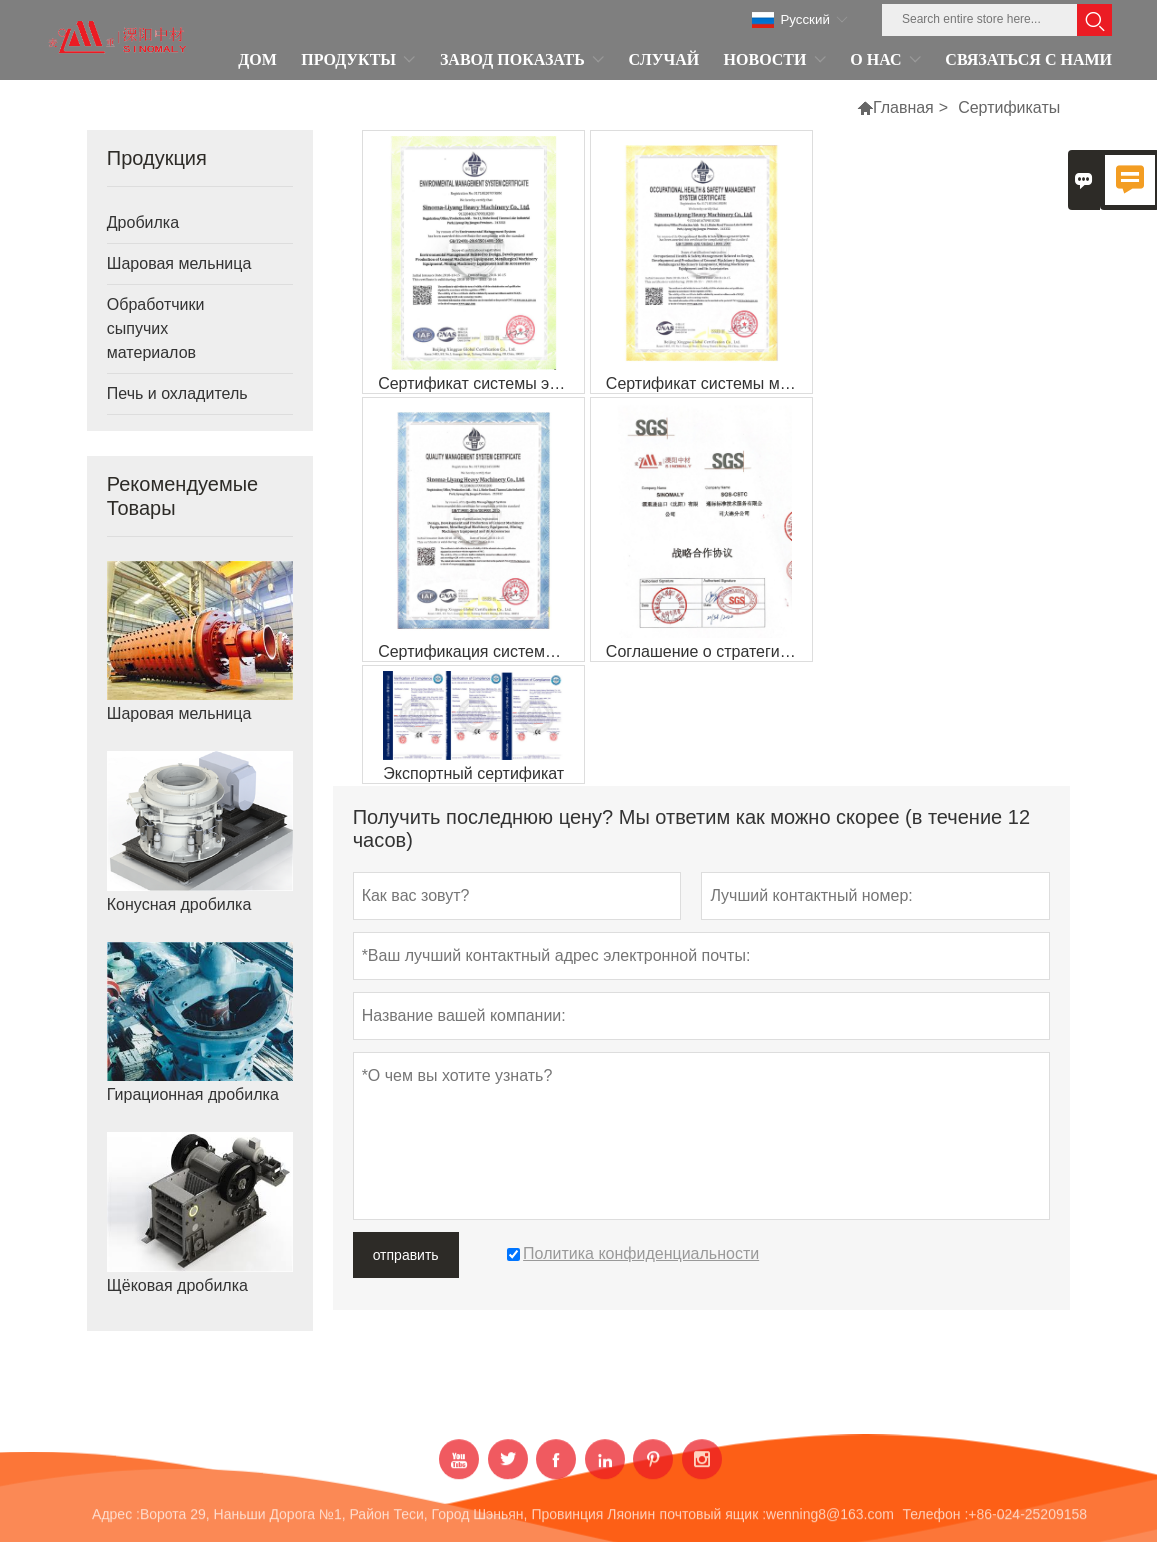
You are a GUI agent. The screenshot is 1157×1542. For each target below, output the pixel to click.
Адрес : (116, 1522)
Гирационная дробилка (193, 1094)
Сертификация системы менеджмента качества (481, 651)
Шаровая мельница (179, 263)
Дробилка (143, 222)
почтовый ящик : (713, 1522)
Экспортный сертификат (473, 773)
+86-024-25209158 (1027, 1522)
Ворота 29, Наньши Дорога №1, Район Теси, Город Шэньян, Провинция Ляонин (397, 1522)
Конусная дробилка (179, 904)
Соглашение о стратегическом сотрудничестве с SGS (709, 651)
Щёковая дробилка (177, 1285)
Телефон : (936, 1522)
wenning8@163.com (830, 1522)
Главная (903, 107)
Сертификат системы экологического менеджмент (481, 383)
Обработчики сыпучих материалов (156, 328)
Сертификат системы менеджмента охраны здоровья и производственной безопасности (709, 383)
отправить (406, 1255)
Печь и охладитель (177, 393)
